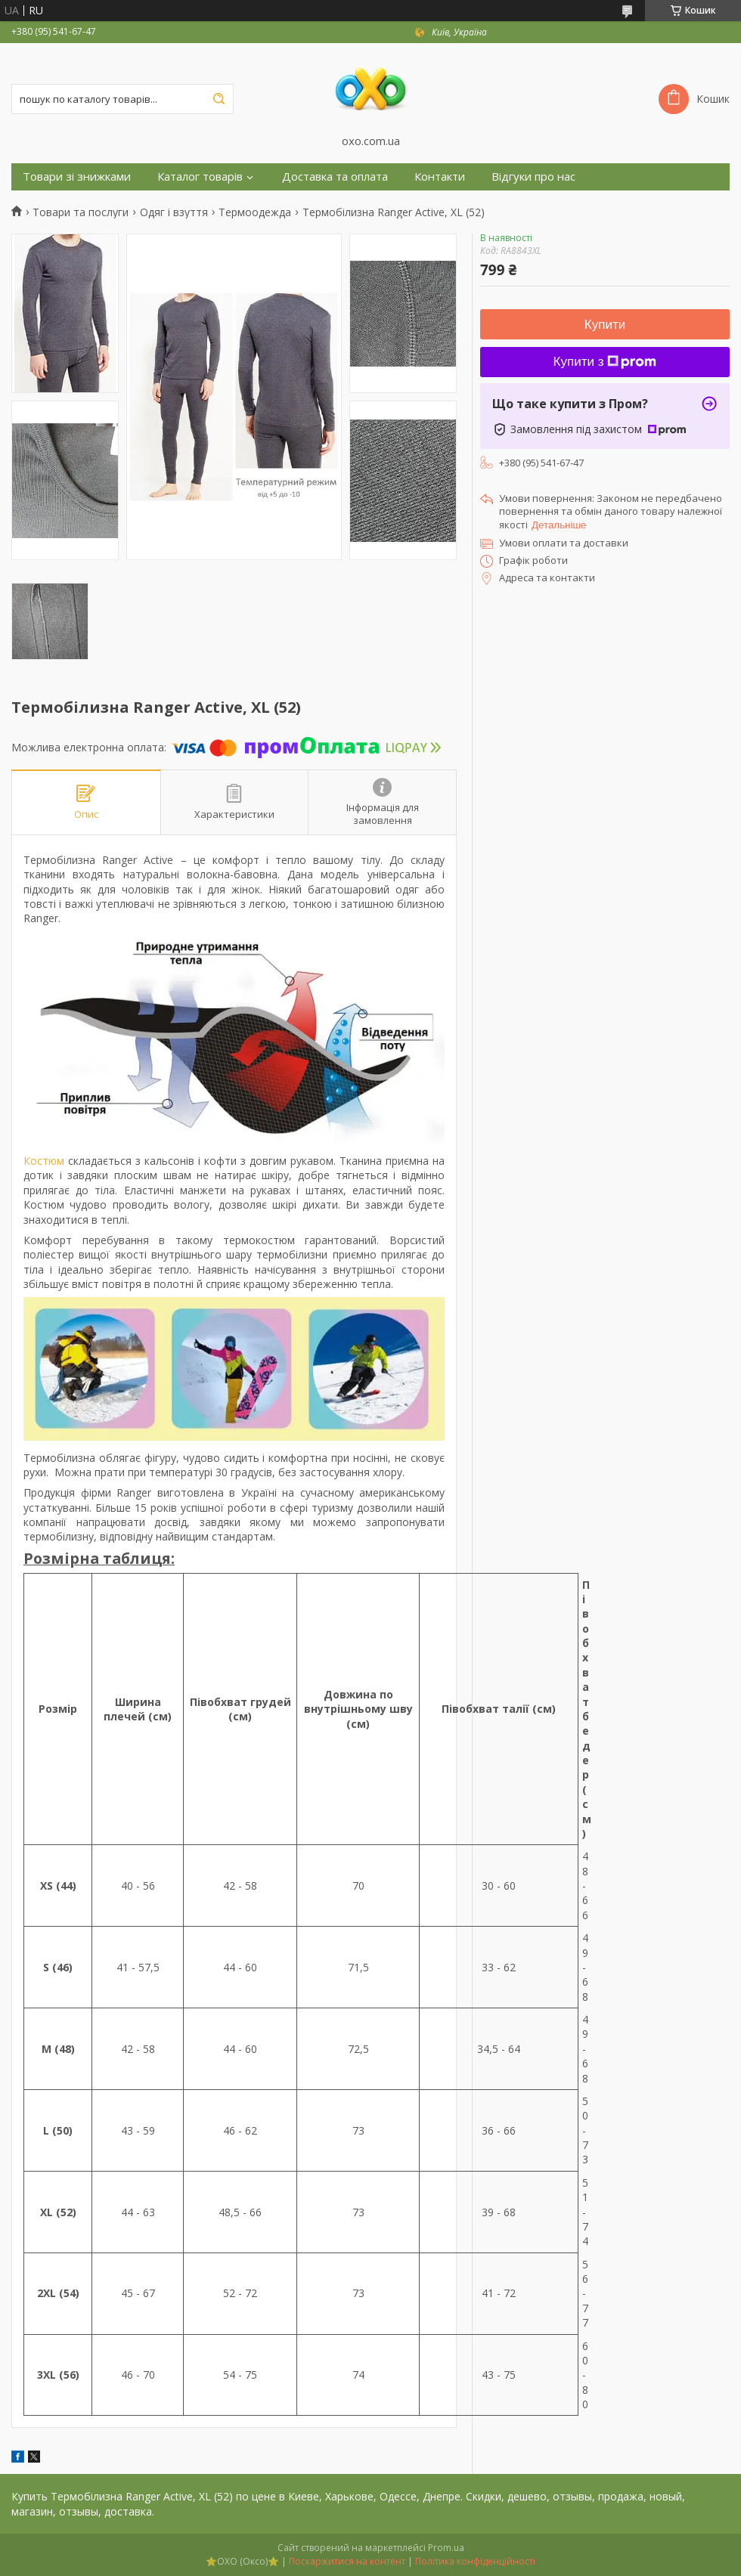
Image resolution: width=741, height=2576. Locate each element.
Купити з (605, 362)
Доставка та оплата (335, 176)
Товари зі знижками (77, 176)
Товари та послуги (81, 212)
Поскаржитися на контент (347, 2561)
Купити (604, 324)
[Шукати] (218, 99)
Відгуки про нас (533, 176)
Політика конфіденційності (475, 2561)
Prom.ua (446, 2547)
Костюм (43, 1160)
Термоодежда (255, 212)
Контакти (439, 176)
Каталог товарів (200, 176)
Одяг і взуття (174, 212)
